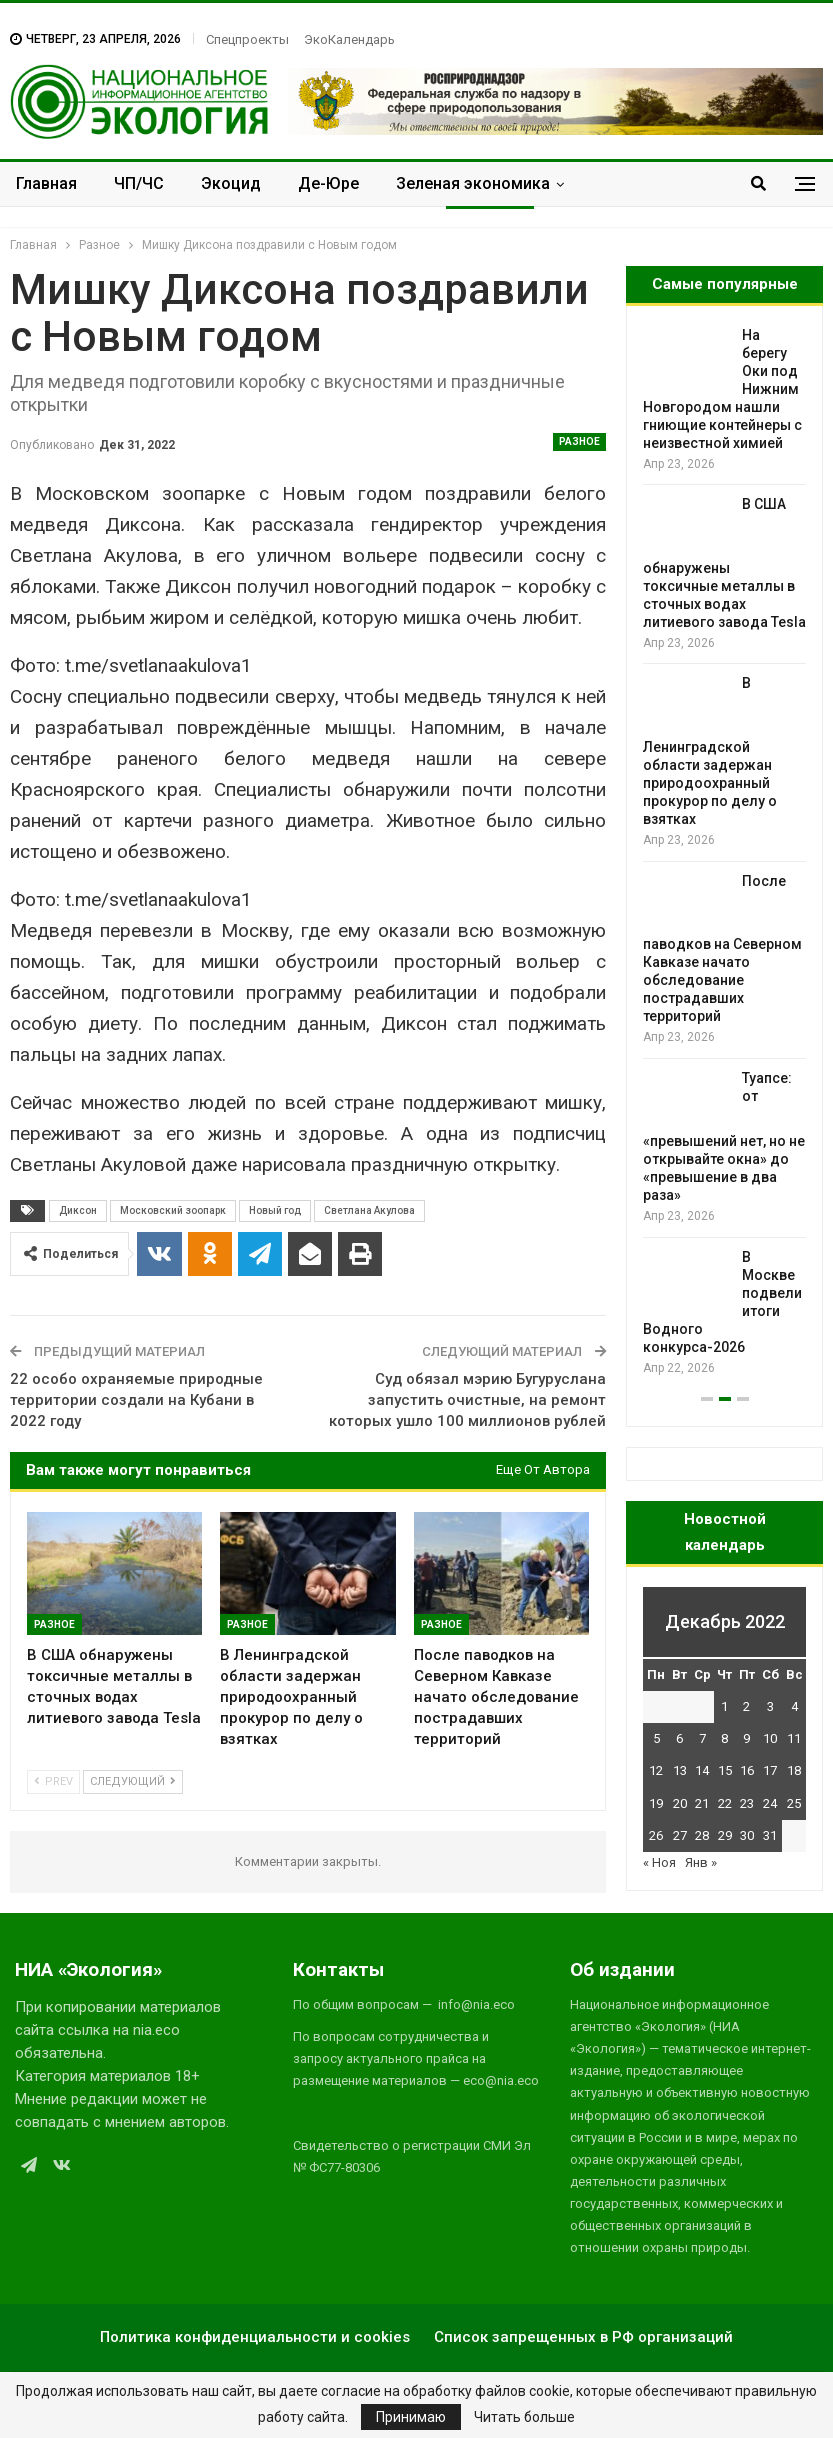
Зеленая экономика (473, 183)
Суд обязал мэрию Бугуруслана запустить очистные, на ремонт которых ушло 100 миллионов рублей (467, 1400)
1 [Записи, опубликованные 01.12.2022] (724, 1706)
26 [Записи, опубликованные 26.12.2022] (656, 1835)
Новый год (275, 1210)
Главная (46, 183)
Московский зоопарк (173, 1210)
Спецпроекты (247, 39)
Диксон (78, 1210)
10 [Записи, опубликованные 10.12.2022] (770, 1738)
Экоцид (231, 183)
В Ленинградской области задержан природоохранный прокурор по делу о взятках (710, 751)
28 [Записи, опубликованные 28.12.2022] (702, 1835)
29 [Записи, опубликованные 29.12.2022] (725, 1835)
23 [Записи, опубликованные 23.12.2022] (747, 1803)
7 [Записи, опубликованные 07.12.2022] (702, 1738)
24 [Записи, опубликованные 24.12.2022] (770, 1803)
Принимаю (411, 2417)
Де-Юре (328, 183)
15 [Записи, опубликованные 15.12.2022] (725, 1770)
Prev (53, 1781)
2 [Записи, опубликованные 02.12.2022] (746, 1706)
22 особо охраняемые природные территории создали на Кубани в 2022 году (136, 1400)
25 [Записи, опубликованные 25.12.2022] (794, 1803)
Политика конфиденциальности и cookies (255, 2337)
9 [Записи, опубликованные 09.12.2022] (746, 1738)
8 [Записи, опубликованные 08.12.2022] (724, 1738)
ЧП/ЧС (139, 183)
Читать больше (524, 2417)
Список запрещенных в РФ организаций (583, 2337)
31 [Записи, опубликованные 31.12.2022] (770, 1835)
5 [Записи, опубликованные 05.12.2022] (656, 1738)
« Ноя (659, 1862)
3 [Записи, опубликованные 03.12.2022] (770, 1706)
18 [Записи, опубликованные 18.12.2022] (794, 1770)
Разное (579, 441)
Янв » (701, 1862)
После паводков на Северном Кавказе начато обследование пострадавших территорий (722, 949)
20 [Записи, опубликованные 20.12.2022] (680, 1803)
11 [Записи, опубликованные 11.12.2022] (794, 1738)
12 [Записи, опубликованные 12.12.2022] (656, 1770)
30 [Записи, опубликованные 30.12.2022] (747, 1835)
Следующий (133, 1781)
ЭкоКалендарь (349, 39)
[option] (724, 852)
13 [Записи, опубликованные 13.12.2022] (680, 1770)
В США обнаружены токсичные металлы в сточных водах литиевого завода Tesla (724, 563)
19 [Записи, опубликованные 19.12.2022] (656, 1803)
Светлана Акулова (369, 1210)
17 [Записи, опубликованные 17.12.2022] (770, 1770)
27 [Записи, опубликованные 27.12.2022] (680, 1835)
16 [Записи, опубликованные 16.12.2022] (747, 1770)
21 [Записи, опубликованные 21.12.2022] (702, 1803)
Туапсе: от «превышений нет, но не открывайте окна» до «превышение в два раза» (724, 1137)
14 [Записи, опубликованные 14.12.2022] (702, 1770)
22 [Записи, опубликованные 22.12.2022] (725, 1803)
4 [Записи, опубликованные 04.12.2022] (794, 1706)
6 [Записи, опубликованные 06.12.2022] (679, 1738)
